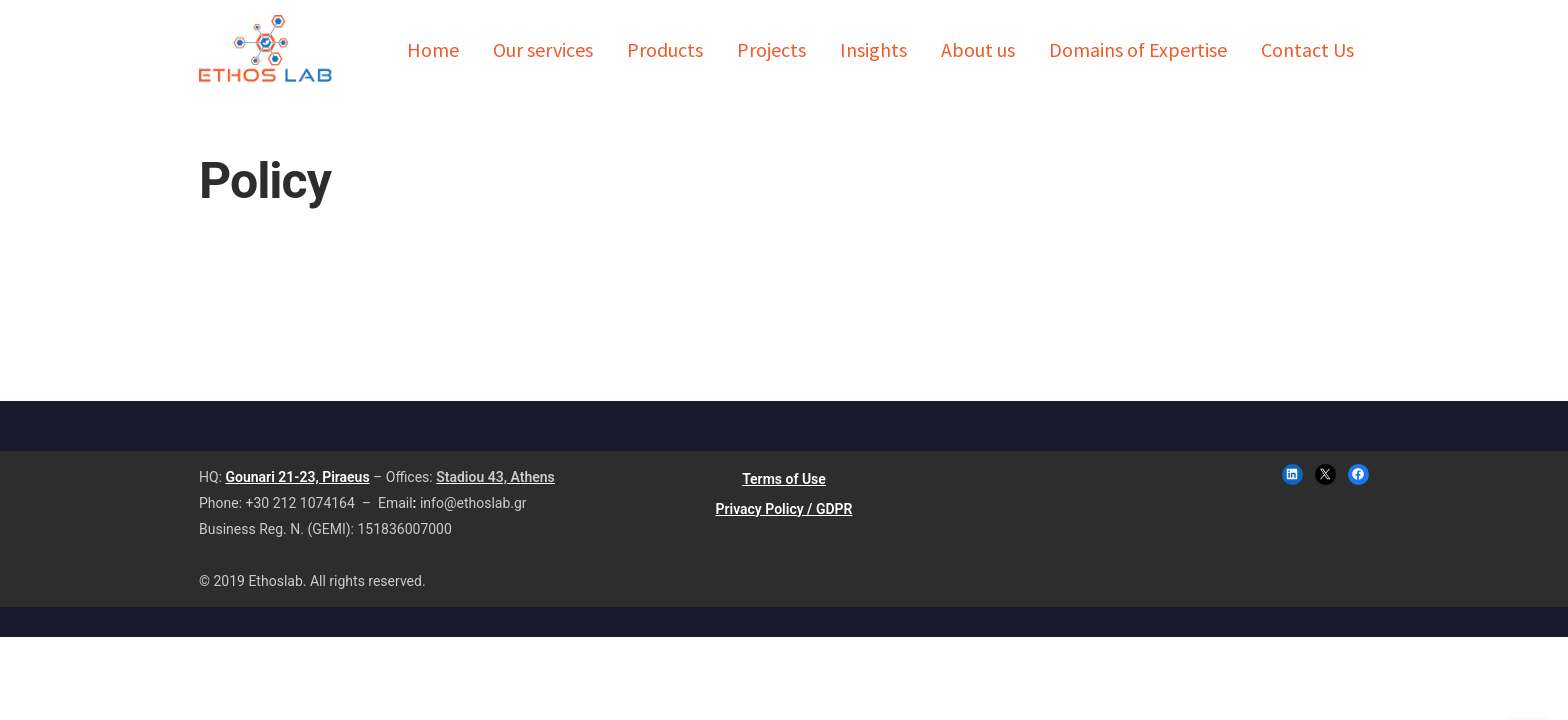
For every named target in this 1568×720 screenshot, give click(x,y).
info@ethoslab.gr (473, 503)
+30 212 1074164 (300, 503)
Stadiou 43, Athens (495, 477)
